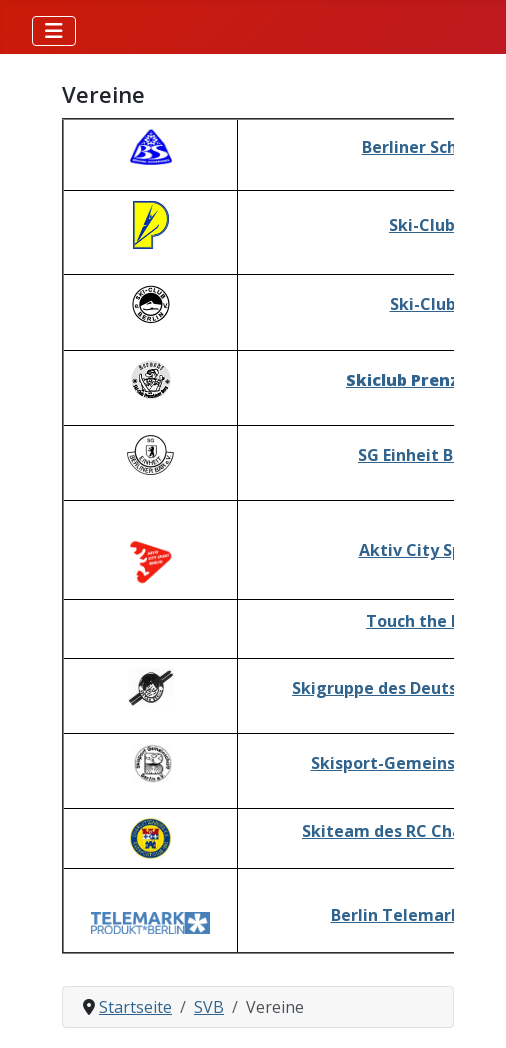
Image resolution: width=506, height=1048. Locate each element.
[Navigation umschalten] (54, 31)
